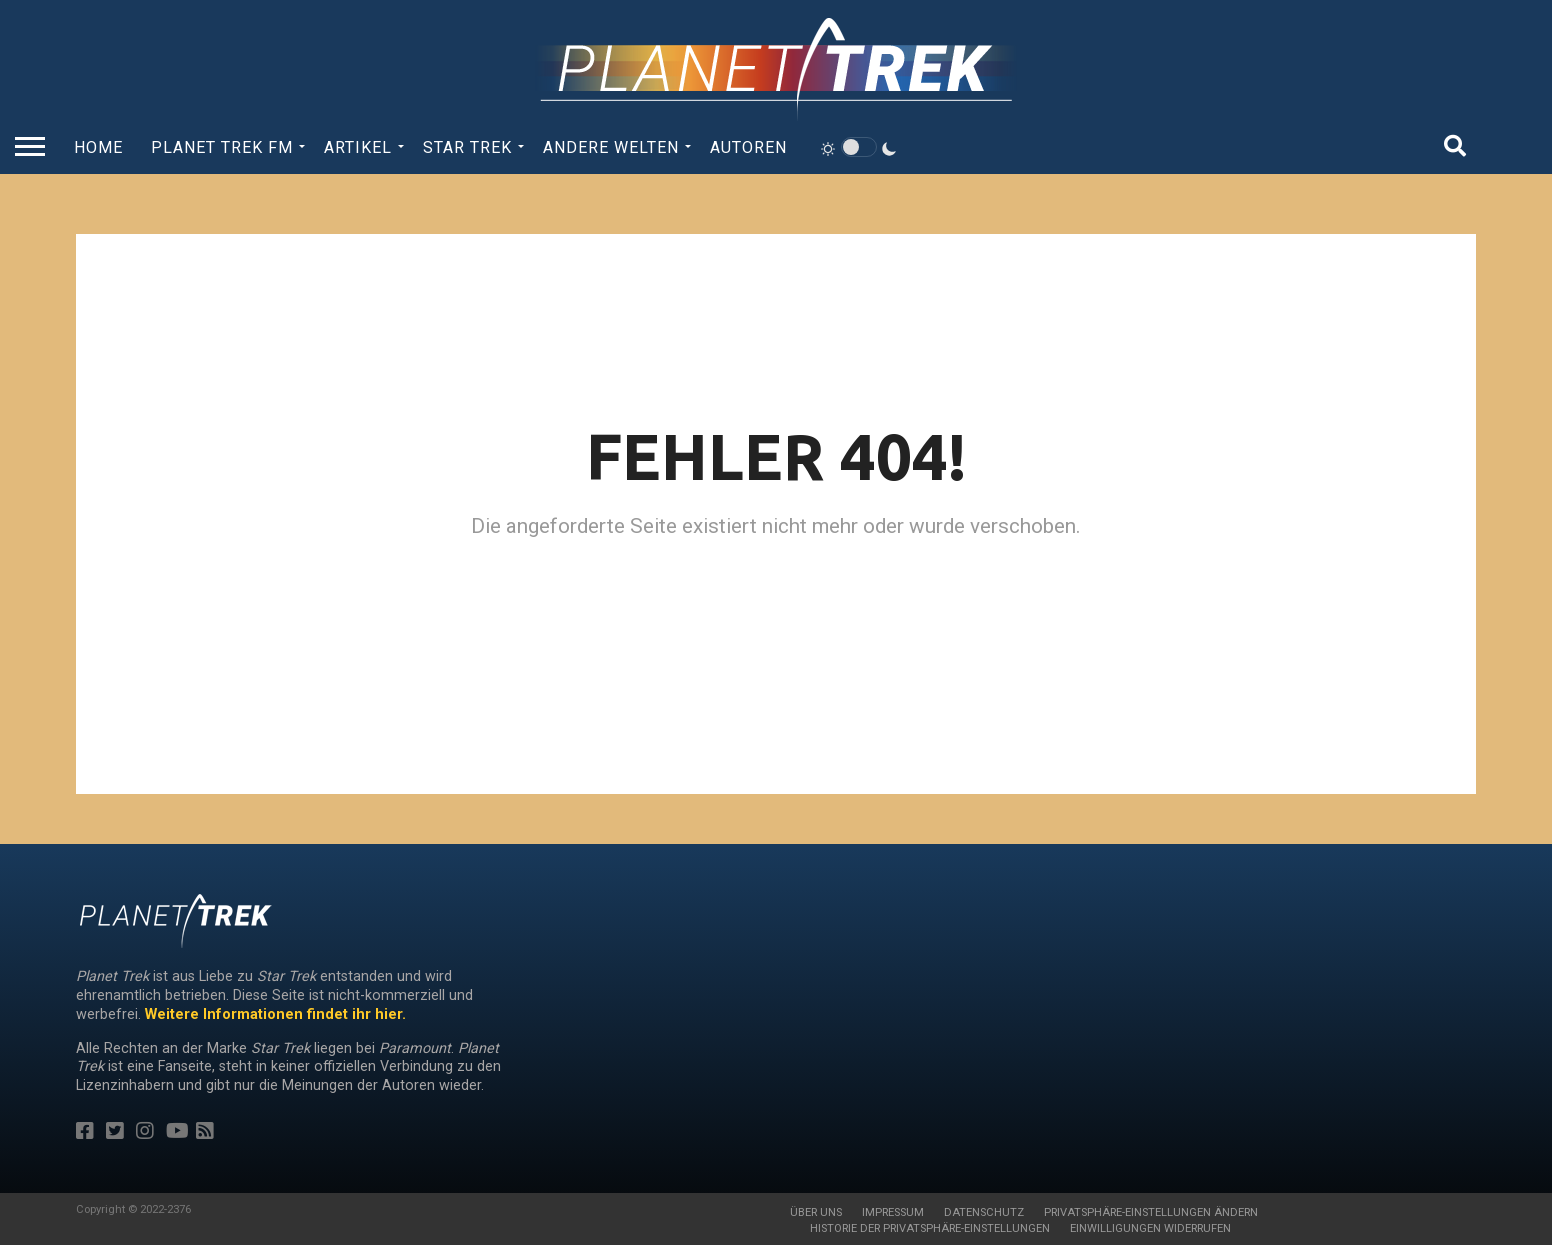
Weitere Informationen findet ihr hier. (275, 1014)
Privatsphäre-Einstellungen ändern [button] (1151, 1212)
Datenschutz (984, 1212)
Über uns (816, 1212)
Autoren (748, 147)
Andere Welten (611, 147)
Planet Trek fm (222, 147)
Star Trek (467, 147)
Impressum (893, 1212)
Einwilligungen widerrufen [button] (1150, 1228)
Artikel (358, 147)
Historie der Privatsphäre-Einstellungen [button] (930, 1228)
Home (98, 147)
